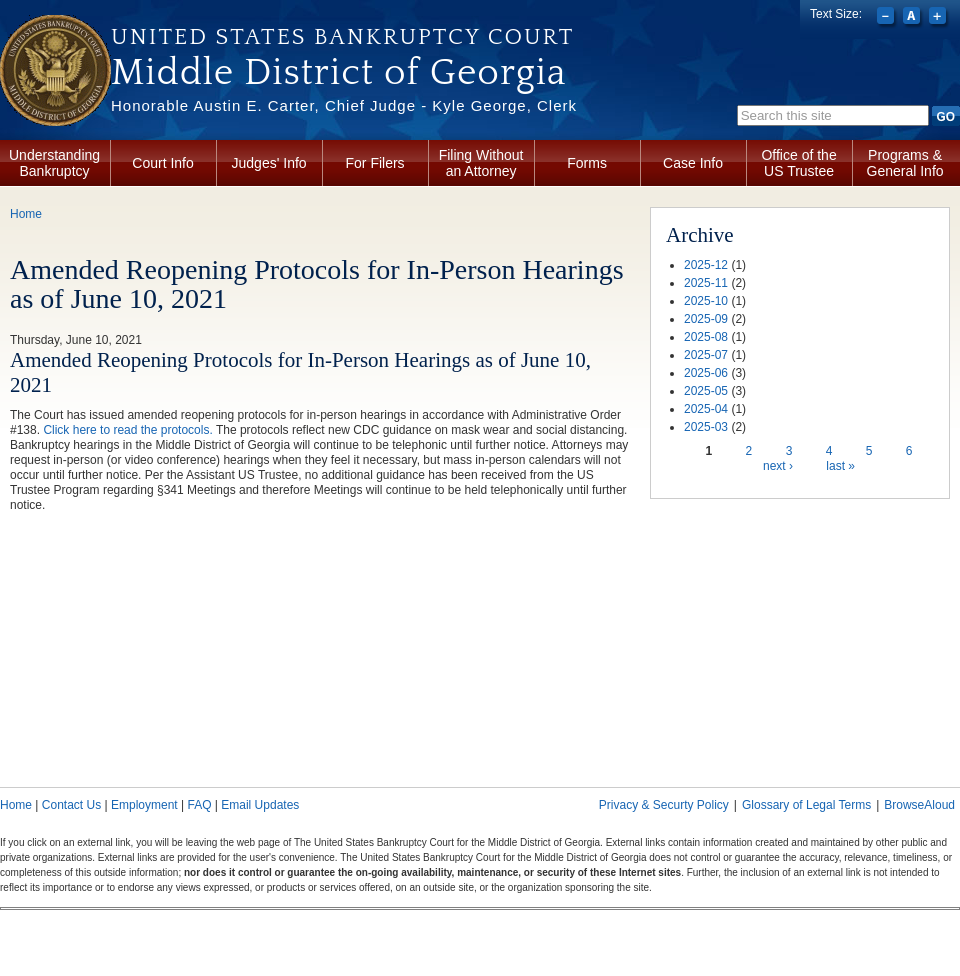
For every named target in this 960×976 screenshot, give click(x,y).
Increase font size (939, 18)
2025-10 (706, 301)
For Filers (375, 163)
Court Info (162, 163)
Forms (587, 163)
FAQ (199, 805)
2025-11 (706, 283)
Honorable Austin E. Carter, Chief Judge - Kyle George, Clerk (344, 105)
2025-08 (706, 337)
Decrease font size (887, 18)
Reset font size (913, 18)
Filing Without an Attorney (481, 163)
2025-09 (706, 319)
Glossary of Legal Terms (806, 805)
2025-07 (706, 355)
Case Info (693, 163)
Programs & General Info (905, 163)
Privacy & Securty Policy (664, 805)
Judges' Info (269, 163)
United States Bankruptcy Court (342, 37)
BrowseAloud (919, 805)
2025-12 (706, 265)
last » (840, 466)
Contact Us (71, 805)
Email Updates (260, 805)
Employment (144, 805)
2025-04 (706, 409)
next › (778, 466)
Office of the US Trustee (798, 163)
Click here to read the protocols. (127, 430)
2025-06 (706, 373)
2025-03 (706, 427)
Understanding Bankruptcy (54, 163)
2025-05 (706, 391)
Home (26, 214)
